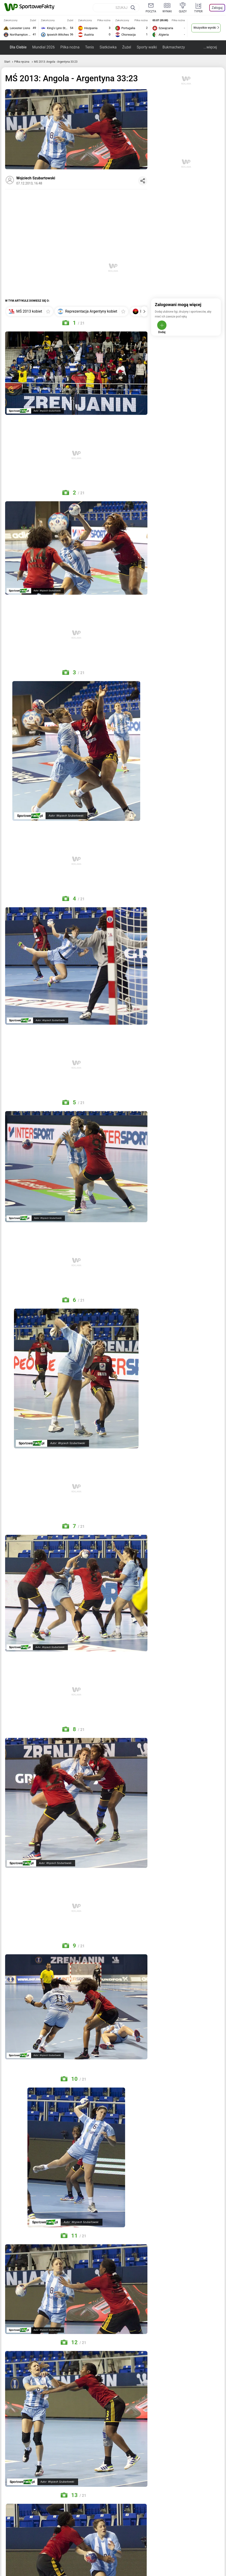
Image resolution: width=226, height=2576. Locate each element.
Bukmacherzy (174, 47)
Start (7, 61)
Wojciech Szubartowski (35, 178)
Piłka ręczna (22, 61)
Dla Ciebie (18, 47)
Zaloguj (217, 8)
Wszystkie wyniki (204, 27)
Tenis (89, 47)
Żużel (126, 47)
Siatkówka (108, 47)
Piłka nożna (69, 47)
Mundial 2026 (43, 47)
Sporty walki (147, 47)
